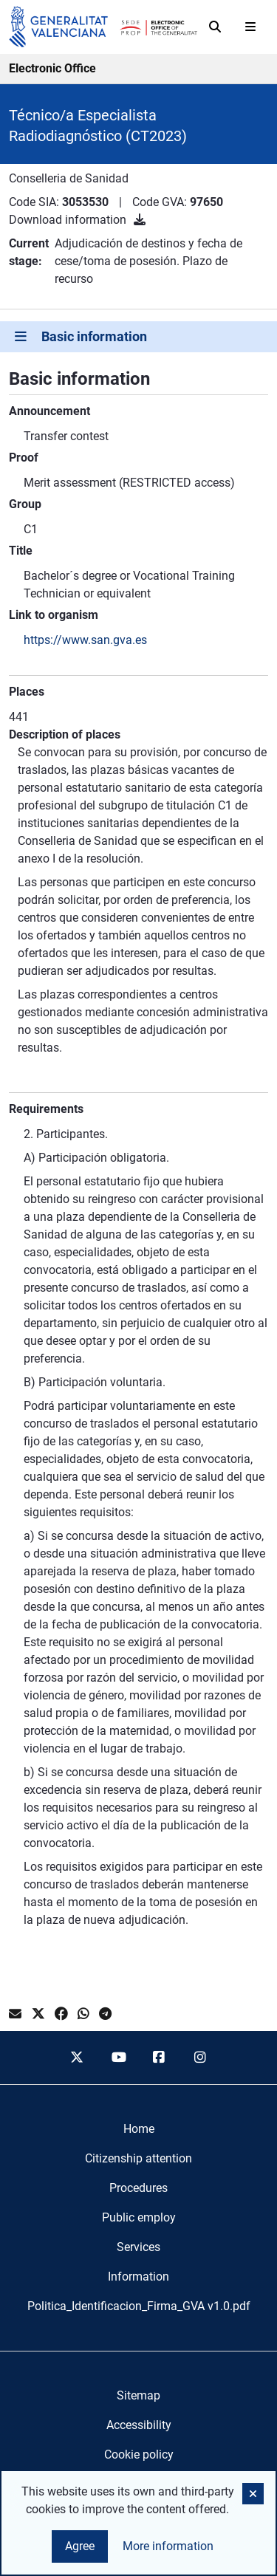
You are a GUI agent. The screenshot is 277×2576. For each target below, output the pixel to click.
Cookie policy (139, 2454)
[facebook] (159, 2057)
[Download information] (140, 220)
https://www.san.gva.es (85, 640)
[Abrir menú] (250, 26)
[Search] (215, 26)
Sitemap (138, 2395)
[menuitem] (139, 2129)
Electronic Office (52, 68)
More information (168, 2546)
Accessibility (138, 2425)
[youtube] (118, 2057)
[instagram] (200, 2057)
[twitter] (77, 2057)
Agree (80, 2546)
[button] (253, 2493)
